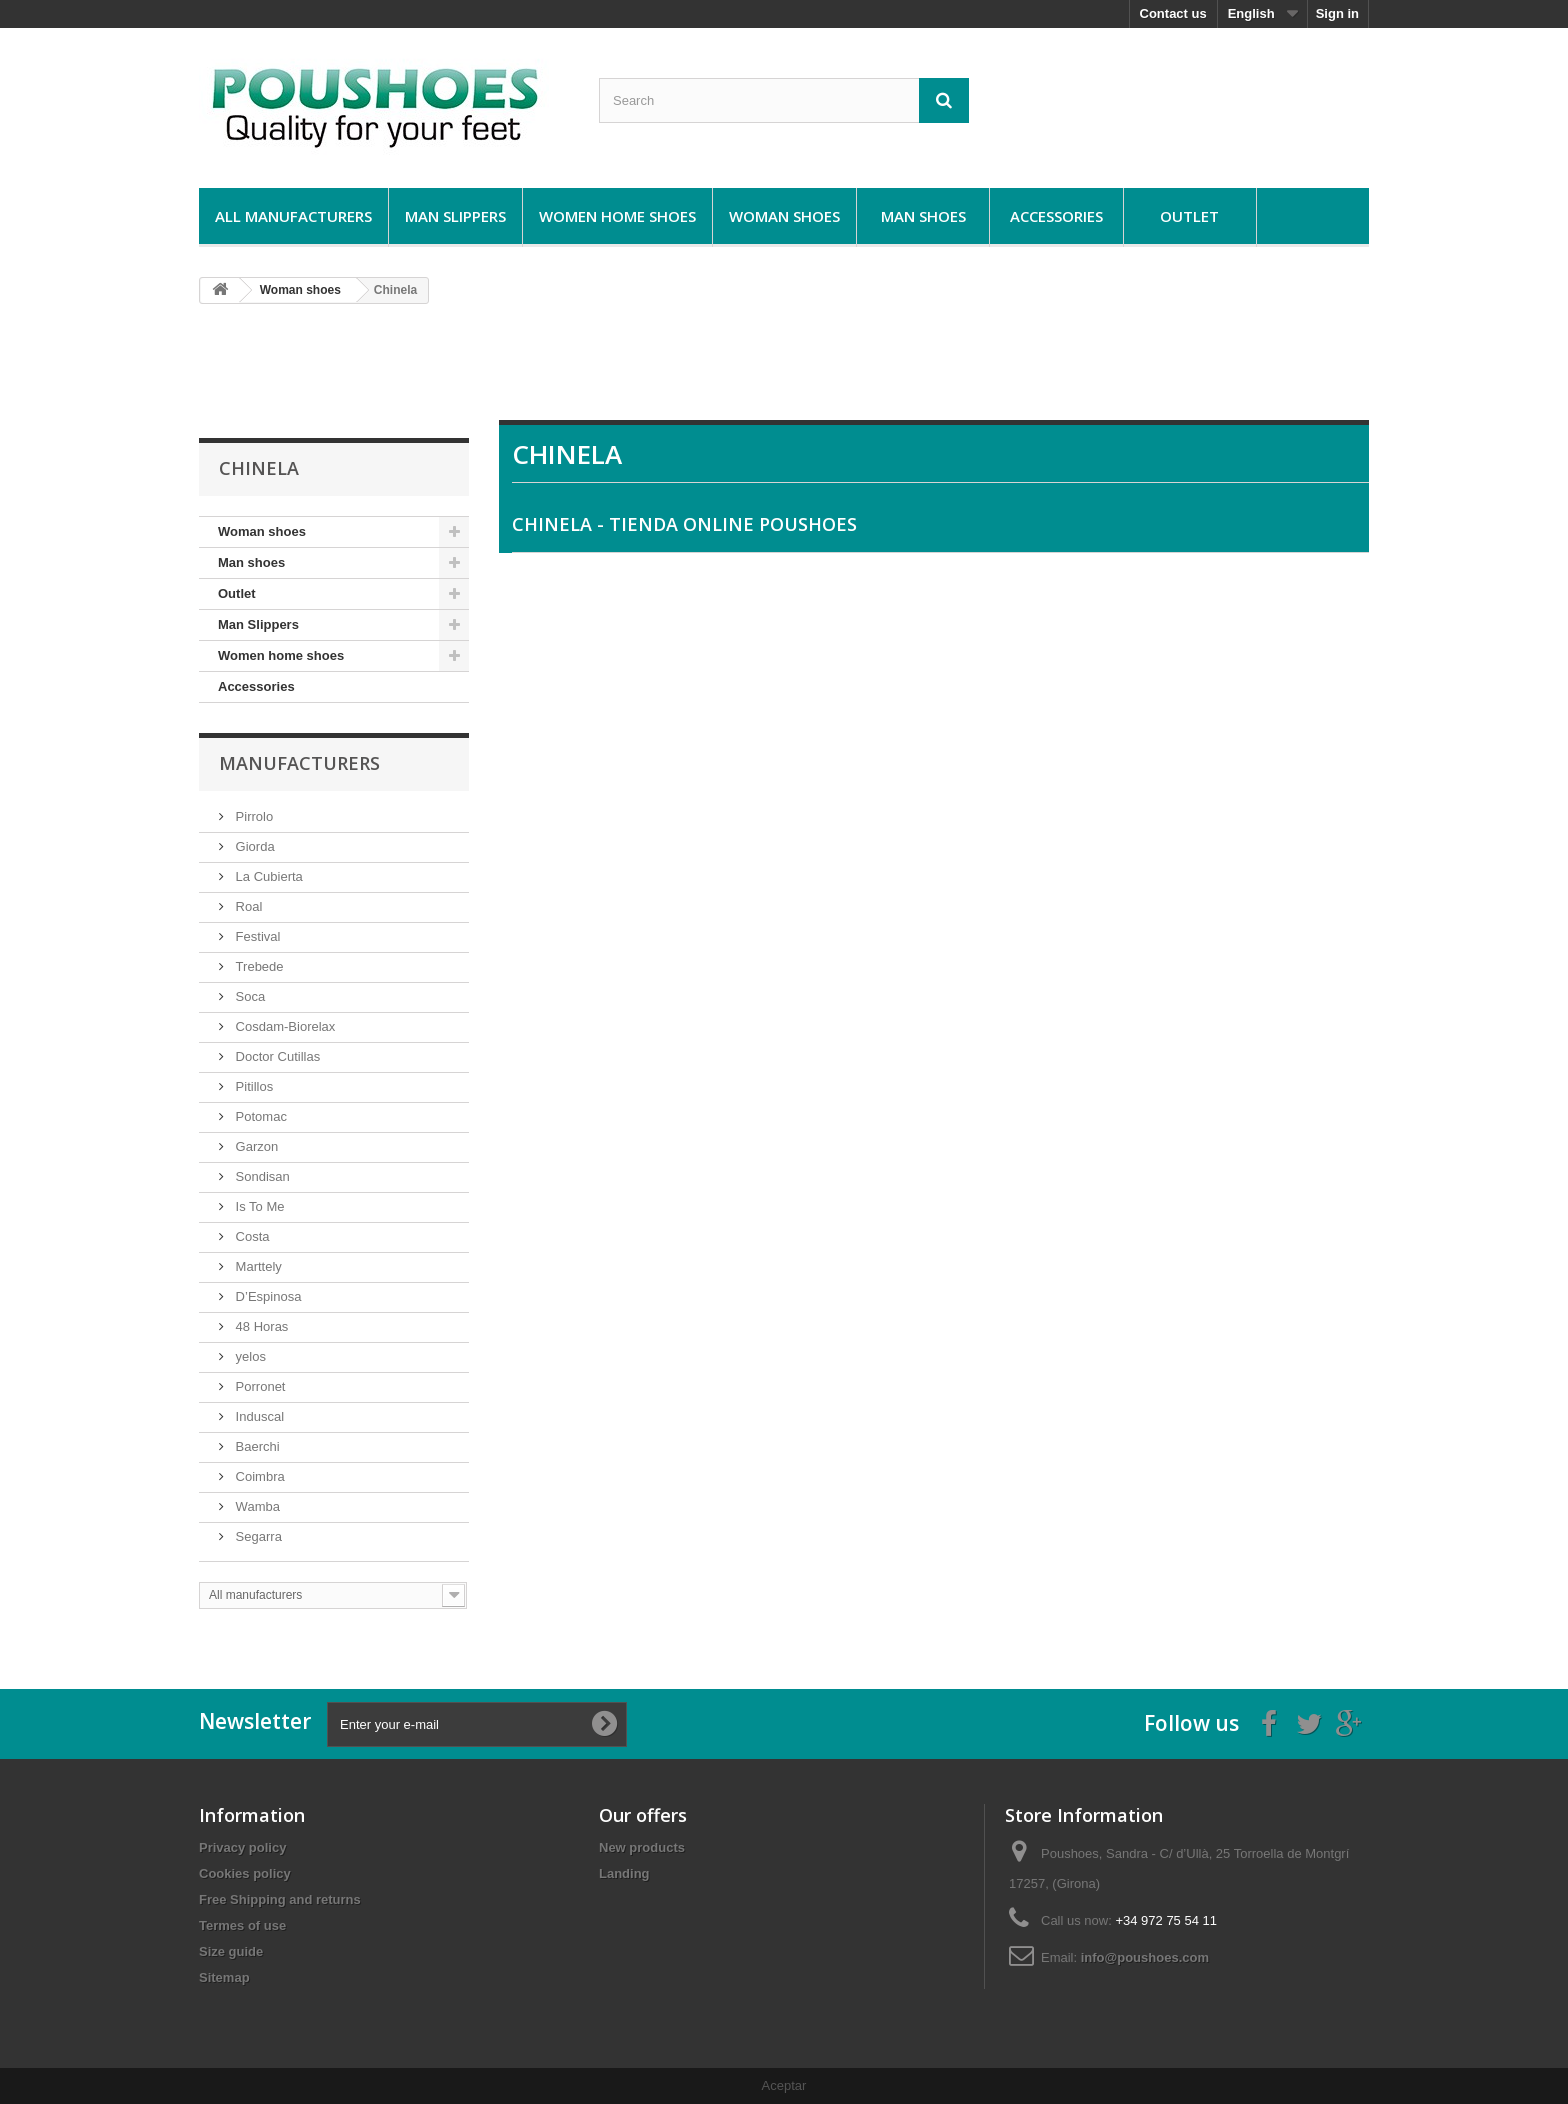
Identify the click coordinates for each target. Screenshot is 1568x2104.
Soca (248, 996)
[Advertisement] (784, 370)
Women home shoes (617, 216)
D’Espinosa (266, 1296)
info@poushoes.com (1145, 1957)
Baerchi (256, 1446)
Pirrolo (252, 816)
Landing (624, 1873)
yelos (249, 1356)
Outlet (1189, 216)
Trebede (258, 966)
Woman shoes (784, 216)
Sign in (1337, 13)
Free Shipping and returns (280, 1899)
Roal (247, 906)
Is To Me (258, 1206)
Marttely (257, 1266)
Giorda (253, 846)
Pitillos (252, 1086)
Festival (256, 936)
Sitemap (224, 1977)
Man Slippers (455, 216)
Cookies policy (245, 1873)
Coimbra (258, 1476)
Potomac (259, 1116)
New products (642, 1847)
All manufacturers (293, 216)
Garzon (255, 1146)
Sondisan (261, 1176)
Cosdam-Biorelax (283, 1026)
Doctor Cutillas (276, 1056)
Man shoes (923, 216)
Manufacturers (299, 763)
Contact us (1173, 13)
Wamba (256, 1506)
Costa (251, 1236)
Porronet (258, 1386)
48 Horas (260, 1326)
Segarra (257, 1536)
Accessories (1056, 216)
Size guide (231, 1951)
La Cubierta (267, 876)
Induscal (258, 1416)
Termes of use (242, 1925)
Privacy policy (242, 1847)
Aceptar (784, 2085)
